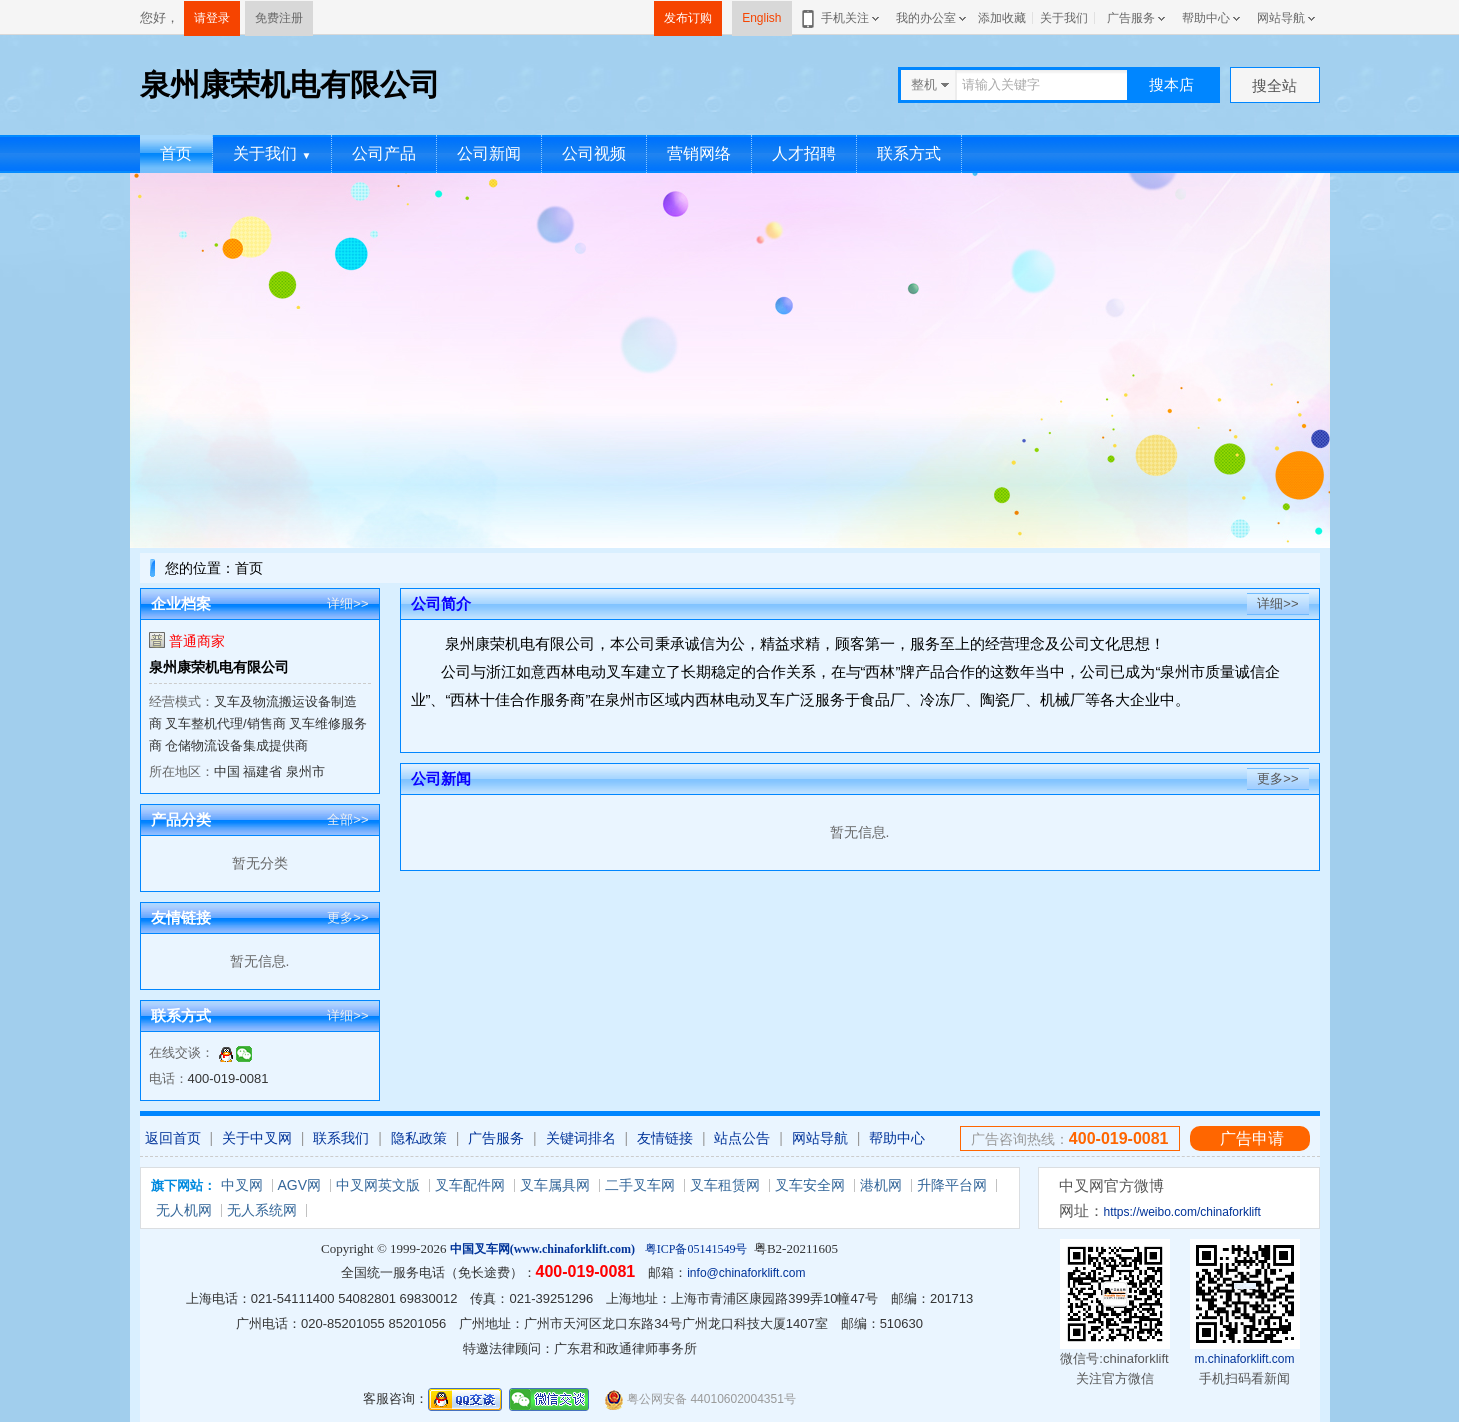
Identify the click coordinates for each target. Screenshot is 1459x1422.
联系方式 (909, 153)
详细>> (347, 603)
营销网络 (699, 153)
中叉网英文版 (378, 1185)
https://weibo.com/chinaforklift (1182, 1212)
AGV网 (300, 1185)
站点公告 (742, 1138)
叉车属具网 (555, 1185)
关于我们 (1064, 18)
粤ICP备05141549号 (696, 1249)
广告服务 (1131, 18)
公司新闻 (489, 153)
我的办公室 (926, 18)
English (761, 18)
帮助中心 (1206, 18)
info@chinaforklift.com (746, 1273)
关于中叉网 (257, 1138)
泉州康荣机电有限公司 (219, 667)
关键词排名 (581, 1138)
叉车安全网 (810, 1185)
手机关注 (841, 18)
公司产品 (384, 153)
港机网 (881, 1185)
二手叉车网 (640, 1185)
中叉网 (242, 1185)
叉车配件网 (470, 1185)
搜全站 (1274, 85)
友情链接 (665, 1138)
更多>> (347, 917)
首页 (176, 153)
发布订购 (688, 18)
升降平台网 (952, 1185)
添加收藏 (1002, 18)
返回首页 (173, 1138)
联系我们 (341, 1138)
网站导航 (1281, 18)
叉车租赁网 (725, 1185)
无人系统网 (262, 1210)
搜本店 (1171, 84)
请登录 (212, 18)
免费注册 (279, 18)
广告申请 (1252, 1138)
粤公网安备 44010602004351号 (700, 1399)
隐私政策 (419, 1138)
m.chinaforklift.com (1244, 1359)
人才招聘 (804, 153)
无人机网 (184, 1210)
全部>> (347, 819)
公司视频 (594, 153)
